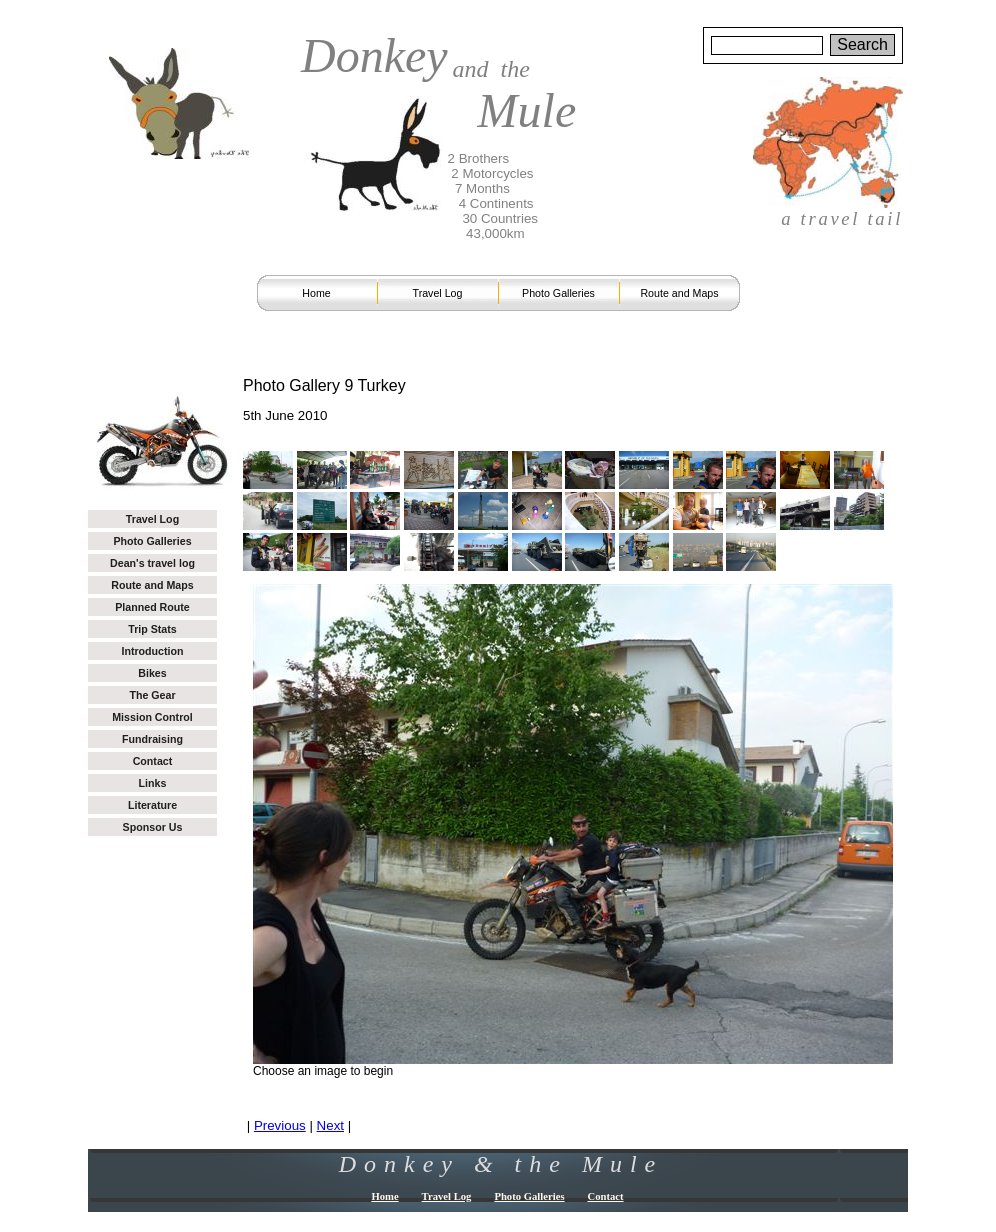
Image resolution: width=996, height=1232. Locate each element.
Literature (152, 805)
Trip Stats (152, 629)
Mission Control (152, 717)
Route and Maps (679, 293)
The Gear (152, 695)
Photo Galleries (558, 293)
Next (330, 1125)
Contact (153, 761)
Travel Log (438, 293)
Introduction (152, 651)
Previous (280, 1125)
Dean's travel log (152, 563)
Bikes (152, 673)
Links (153, 783)
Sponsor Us (153, 827)
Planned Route (152, 607)
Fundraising (152, 739)
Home (316, 293)
